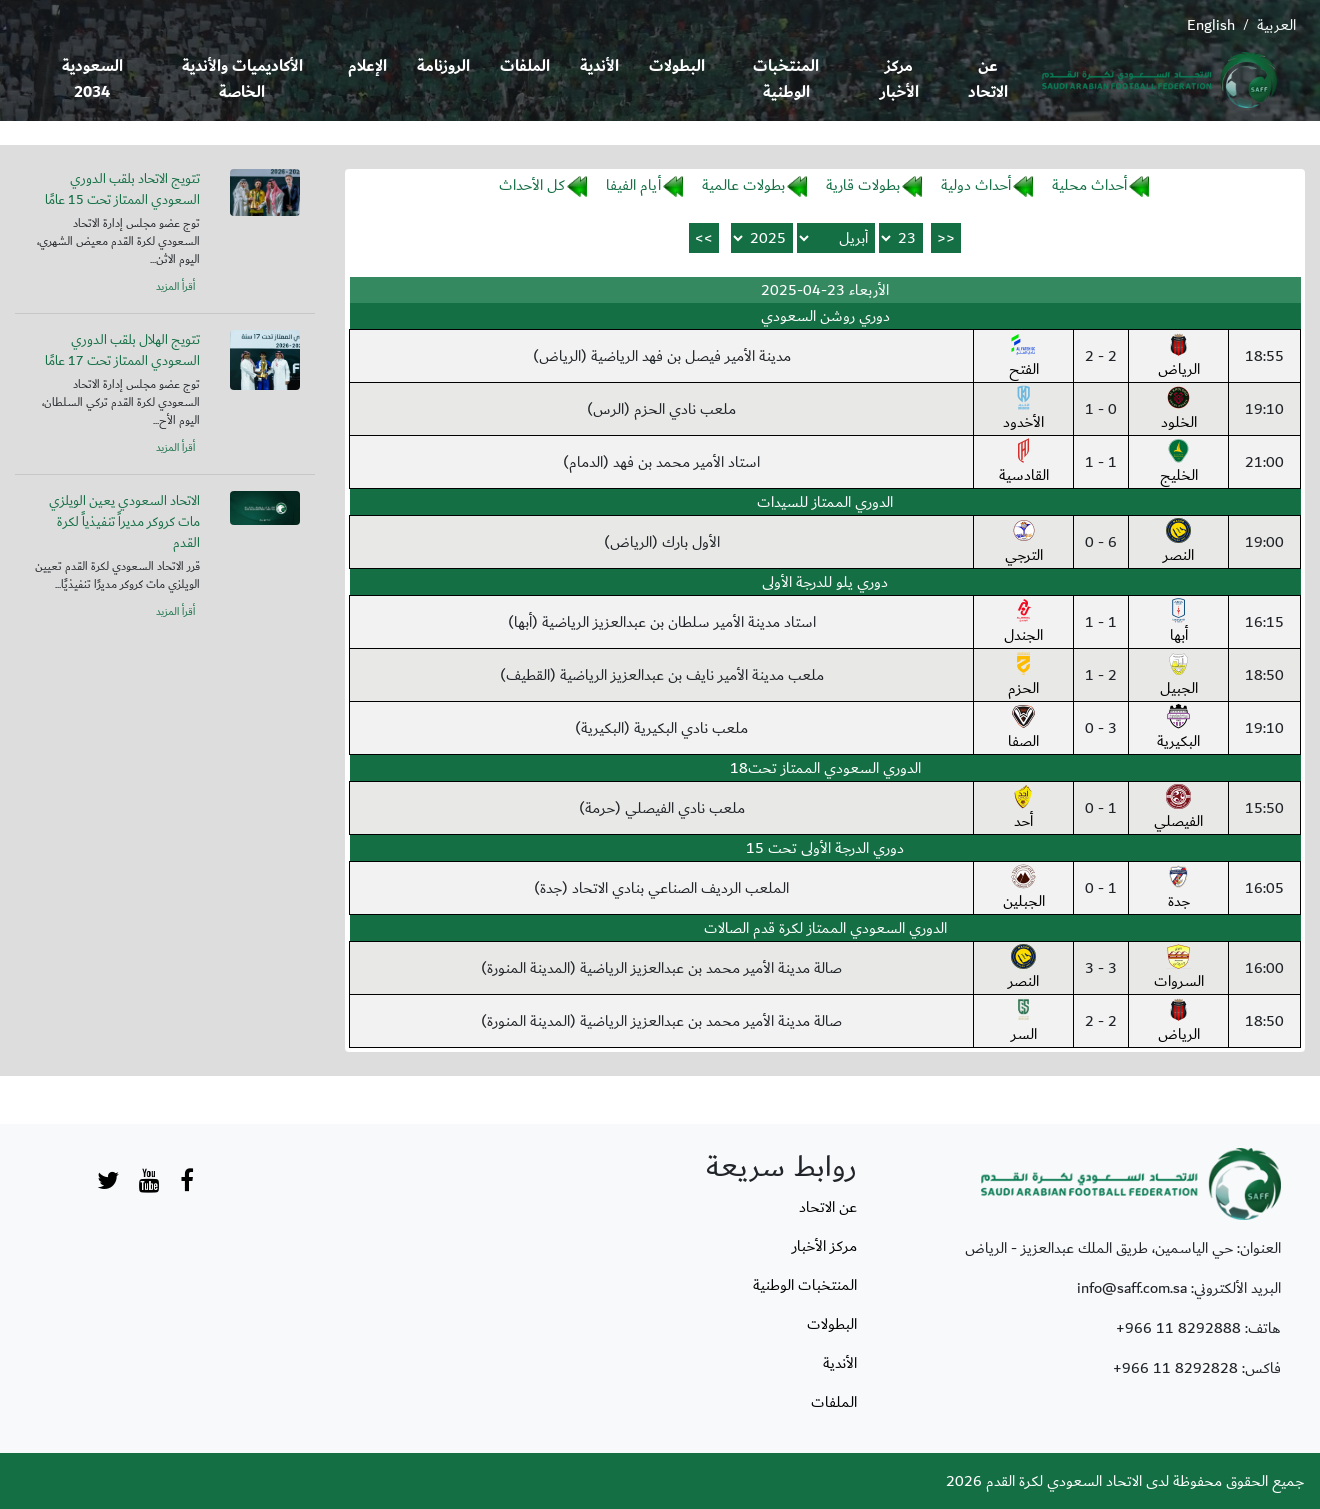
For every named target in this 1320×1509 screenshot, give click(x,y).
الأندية (599, 66)
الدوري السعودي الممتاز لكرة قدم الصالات (825, 928)
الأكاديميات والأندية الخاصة (242, 79)
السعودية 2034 (92, 79)
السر (1024, 1022)
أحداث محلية (1089, 185)
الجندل (1023, 623)
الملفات (525, 66)
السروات (1179, 969)
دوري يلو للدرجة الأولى (825, 582)
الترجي (1024, 543)
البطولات (677, 66)
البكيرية (1178, 729)
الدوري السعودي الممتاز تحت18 (825, 768)
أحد (1023, 809)
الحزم (1023, 676)
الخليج (1179, 463)
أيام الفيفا (633, 185)
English (1211, 25)
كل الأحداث (532, 185)
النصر (1178, 543)
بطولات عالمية (743, 185)
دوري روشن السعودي (825, 316)
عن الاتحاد (988, 79)
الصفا (1023, 729)
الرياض (1179, 357)
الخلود (1179, 410)
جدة (1178, 889)
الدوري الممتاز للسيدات (825, 502)
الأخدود (1023, 410)
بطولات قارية (863, 185)
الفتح (1024, 357)
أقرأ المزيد (175, 287)
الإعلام (367, 66)
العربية (1276, 25)
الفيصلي (1178, 809)
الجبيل (1179, 676)
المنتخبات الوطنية (786, 79)
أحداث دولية (976, 185)
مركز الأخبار (899, 79)
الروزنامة (443, 66)
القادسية (1024, 463)
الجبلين (1024, 889)
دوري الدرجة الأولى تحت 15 (825, 848)
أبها (1178, 623)
